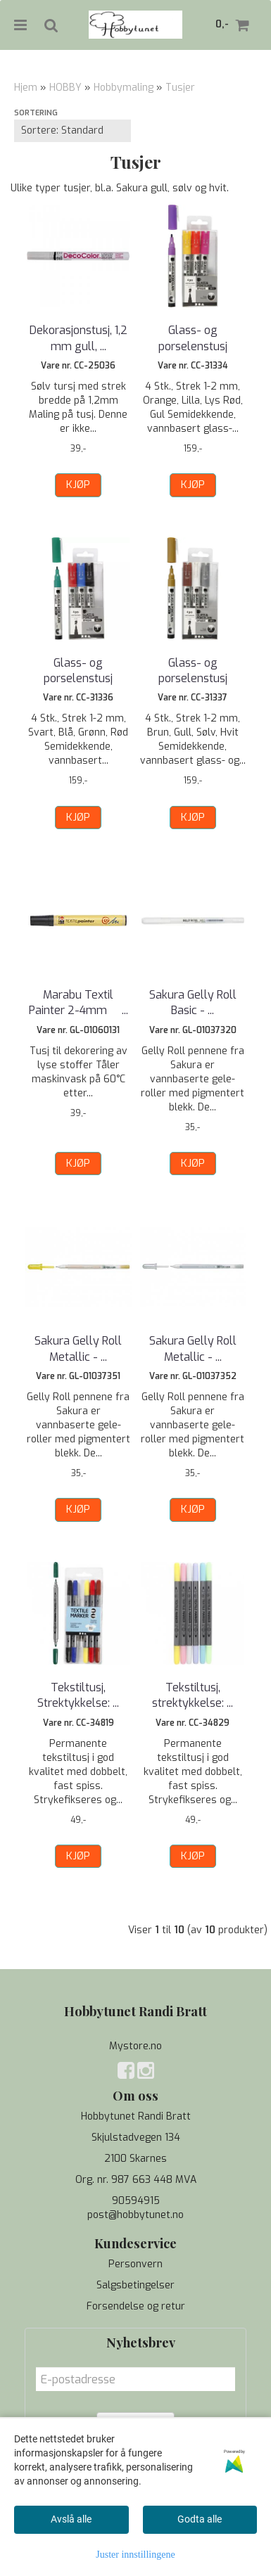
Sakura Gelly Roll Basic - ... (193, 1002)
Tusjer (180, 87)
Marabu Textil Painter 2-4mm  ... (78, 1002)
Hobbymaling (123, 87)
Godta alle (199, 2519)
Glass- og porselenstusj (192, 338)
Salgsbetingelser (135, 2285)
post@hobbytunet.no (135, 2215)
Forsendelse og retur (136, 2306)
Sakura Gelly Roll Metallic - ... (78, 1348)
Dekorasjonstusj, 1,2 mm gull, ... (78, 338)
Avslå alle (71, 2519)
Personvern (135, 2264)
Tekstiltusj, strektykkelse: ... (192, 1695)
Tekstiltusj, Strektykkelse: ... (78, 1695)
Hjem (25, 87)
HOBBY (65, 87)
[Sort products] (72, 131)
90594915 (136, 2200)
